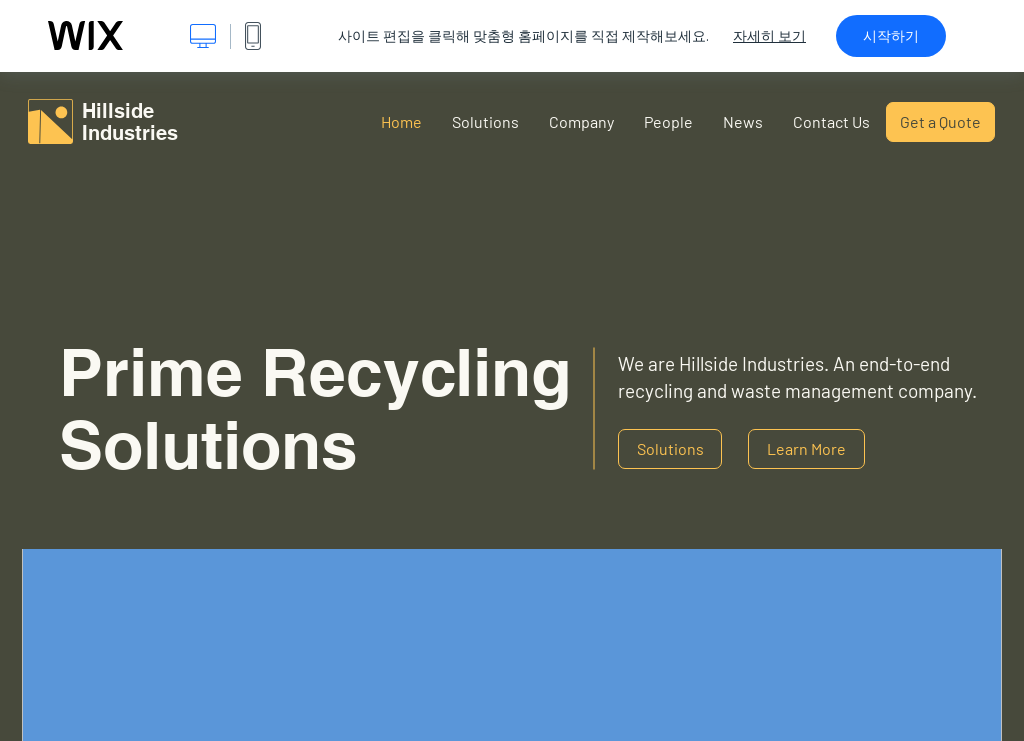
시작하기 (891, 36)
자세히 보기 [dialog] (769, 36)
